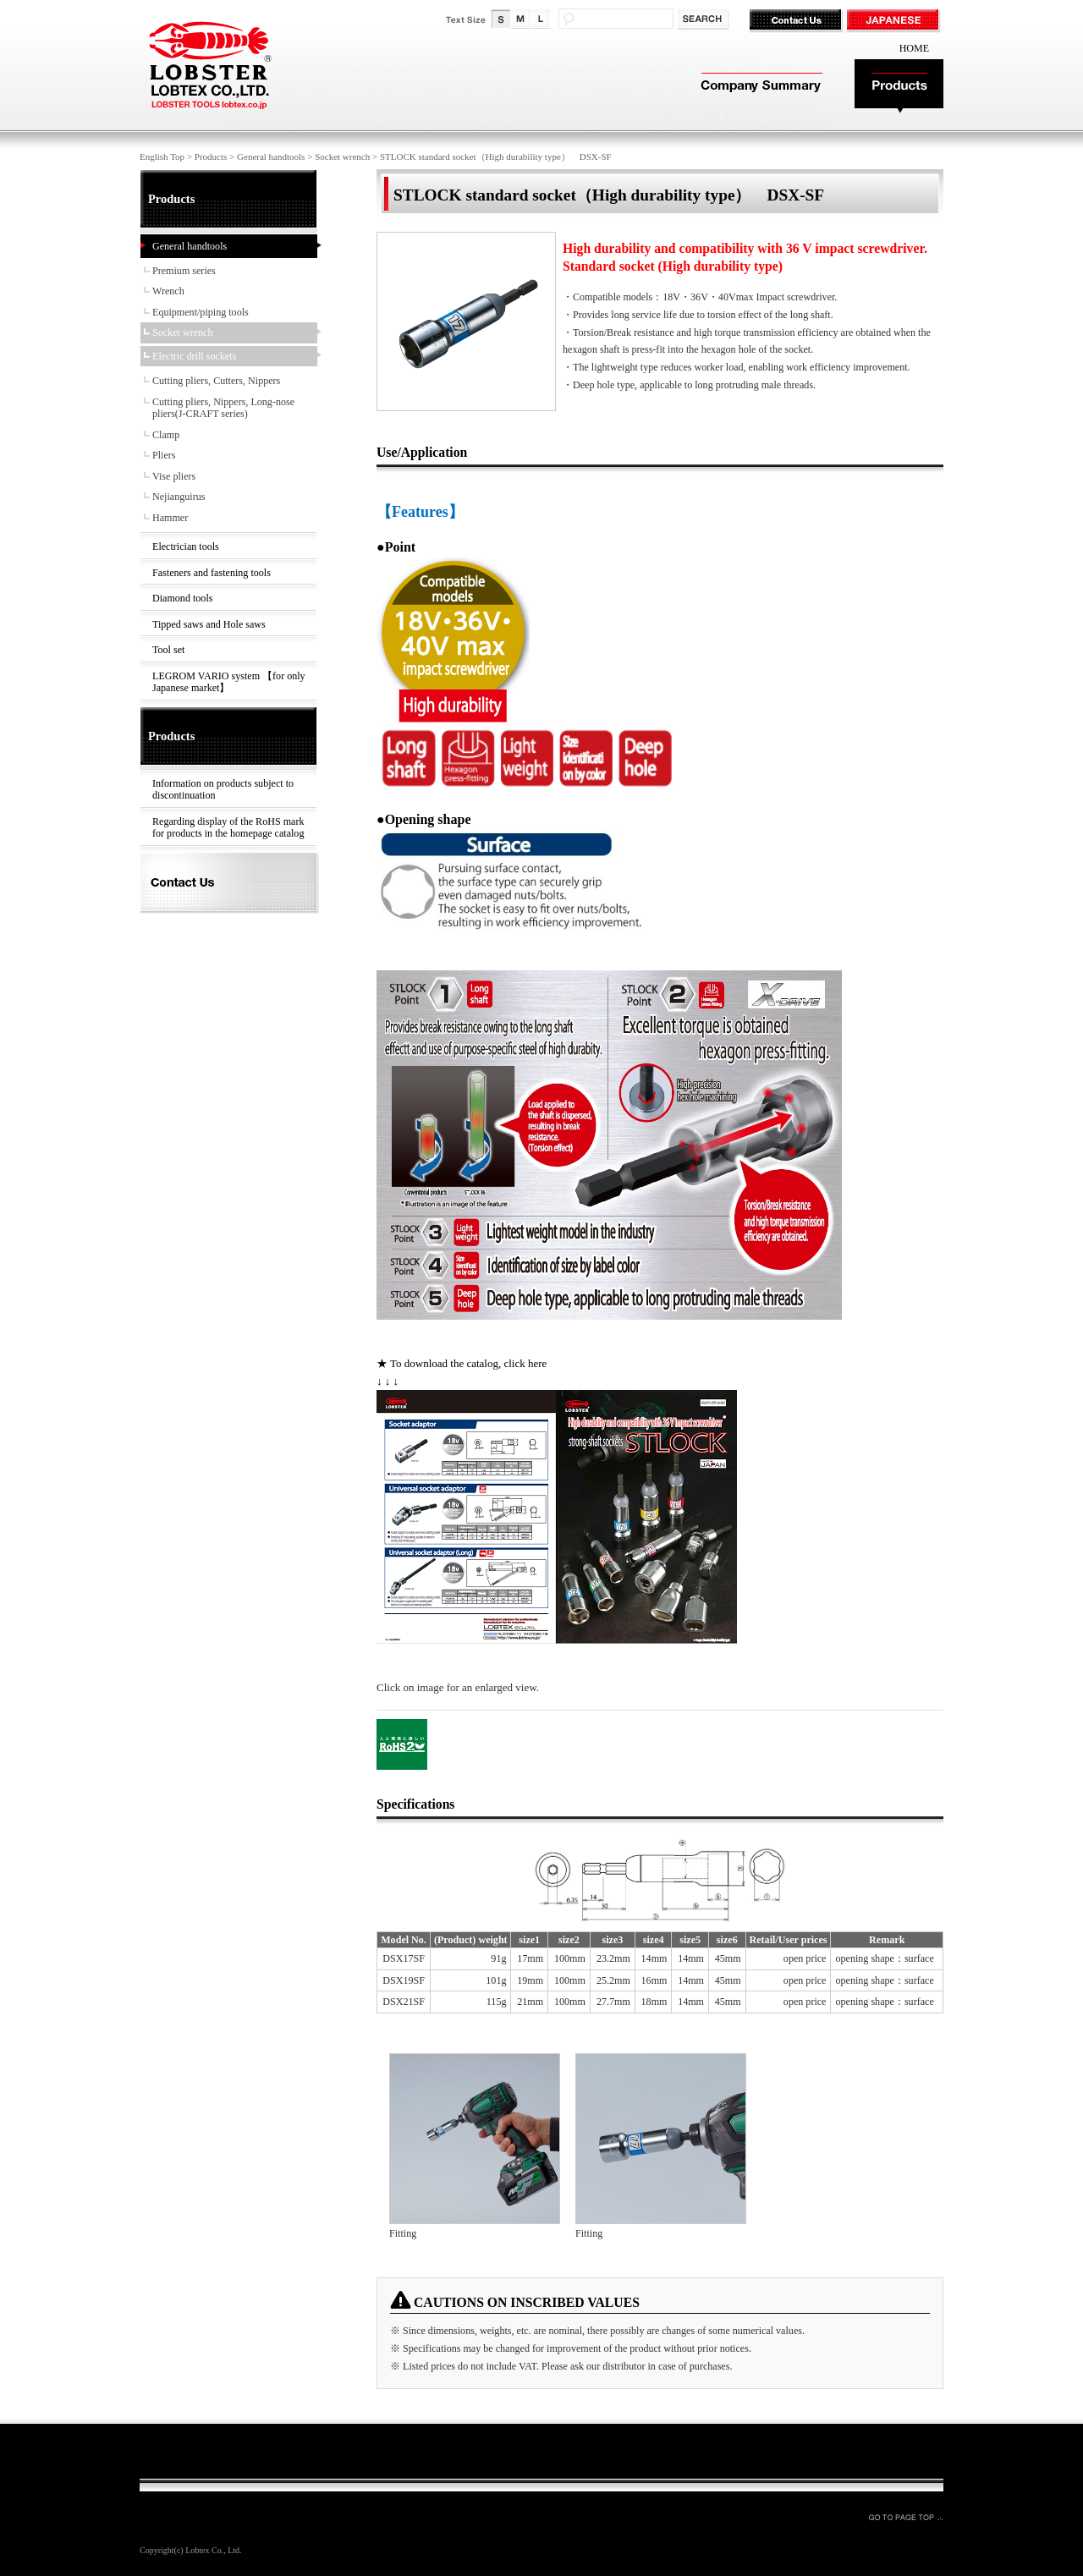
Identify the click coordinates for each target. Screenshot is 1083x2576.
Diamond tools (182, 598)
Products (899, 86)
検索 (704, 19)
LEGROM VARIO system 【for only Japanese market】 (228, 682)
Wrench (168, 291)
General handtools (271, 156)
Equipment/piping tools (200, 312)
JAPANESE (894, 21)
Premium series (184, 271)
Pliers (164, 455)
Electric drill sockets (194, 356)
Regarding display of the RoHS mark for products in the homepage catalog (228, 828)
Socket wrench (342, 156)
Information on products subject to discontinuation (223, 789)
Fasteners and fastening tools (211, 573)
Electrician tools (185, 546)
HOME (914, 48)
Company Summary (759, 86)
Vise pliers (173, 476)
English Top (162, 156)
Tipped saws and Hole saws (209, 624)
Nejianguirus (178, 497)
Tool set (168, 650)
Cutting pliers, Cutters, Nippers (216, 381)
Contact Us (797, 21)
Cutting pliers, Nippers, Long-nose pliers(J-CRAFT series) (223, 408)
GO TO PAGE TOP (905, 2517)
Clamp (165, 435)
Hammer (170, 518)
